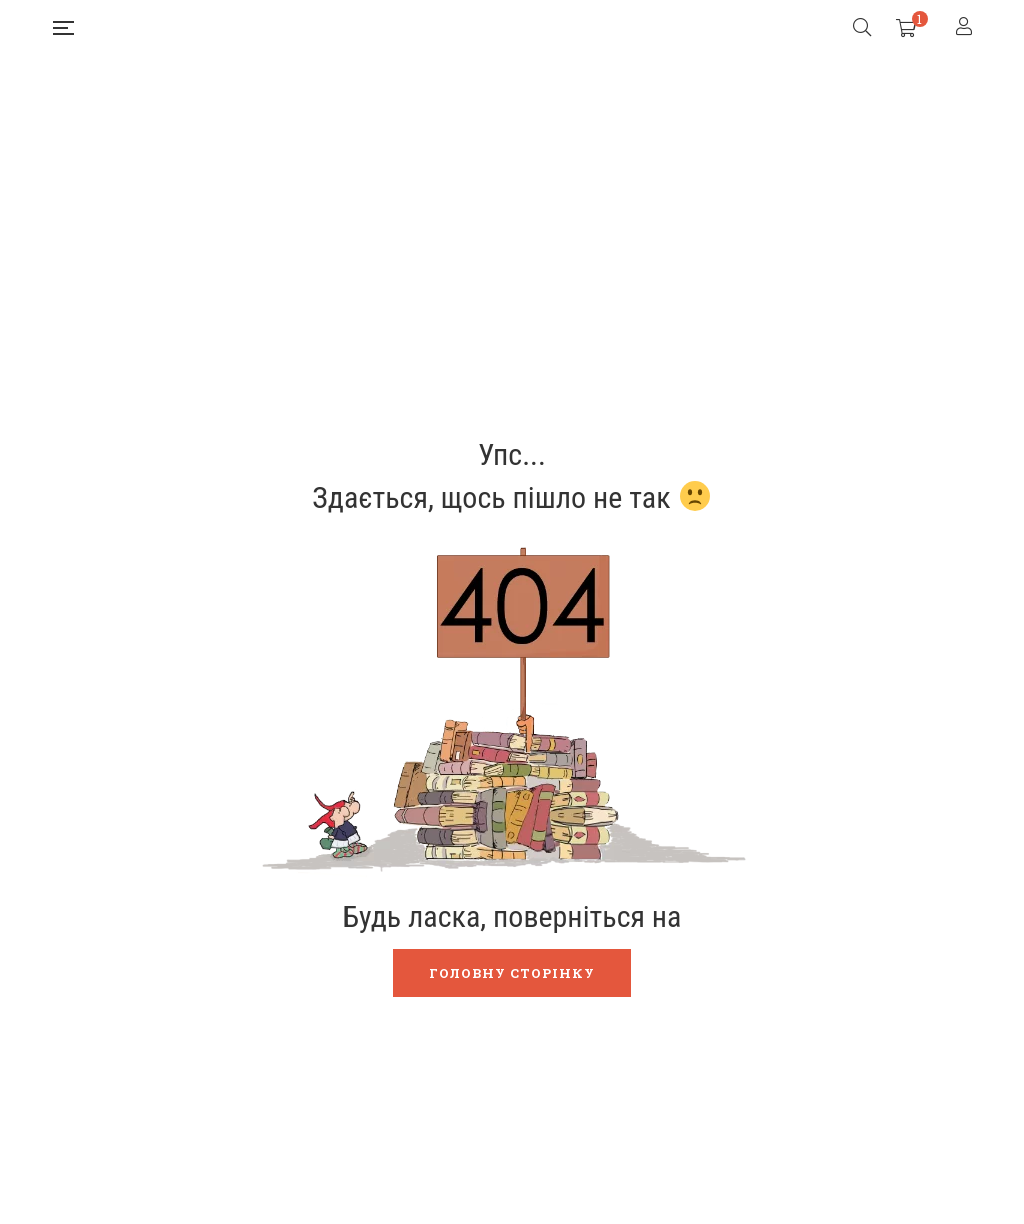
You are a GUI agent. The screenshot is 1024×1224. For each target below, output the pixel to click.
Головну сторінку (512, 973)
